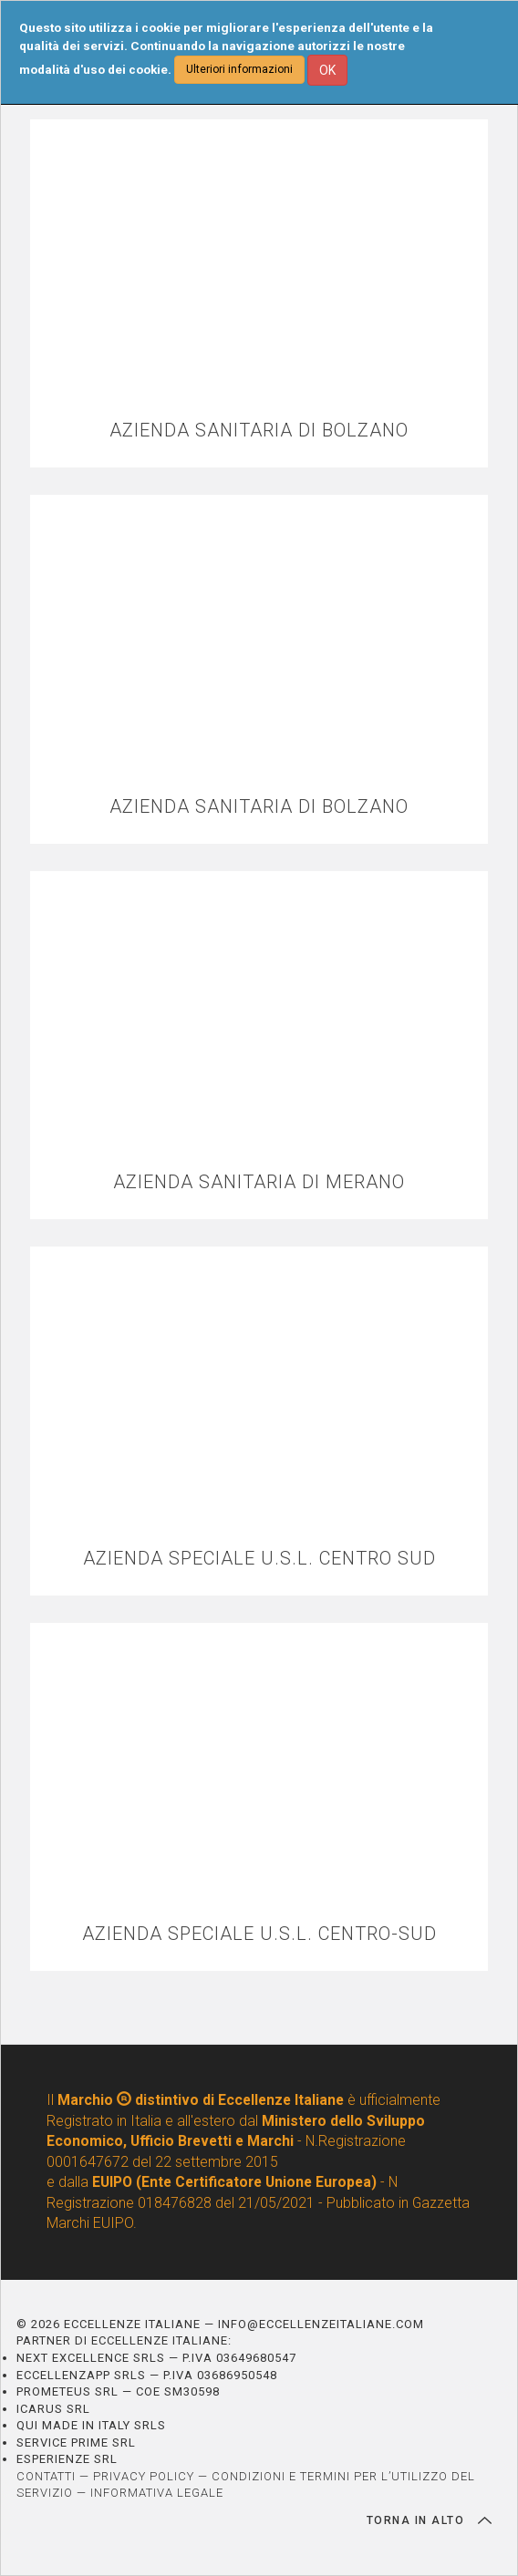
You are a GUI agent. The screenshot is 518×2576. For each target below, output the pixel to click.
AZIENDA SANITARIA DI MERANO (259, 1182)
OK (327, 70)
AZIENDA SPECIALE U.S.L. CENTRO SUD (259, 1558)
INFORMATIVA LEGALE (156, 2492)
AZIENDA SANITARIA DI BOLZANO (259, 430)
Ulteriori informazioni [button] (239, 69)
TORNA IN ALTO (429, 2520)
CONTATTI (46, 2476)
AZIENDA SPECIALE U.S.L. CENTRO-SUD (259, 1934)
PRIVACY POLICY (143, 2476)
